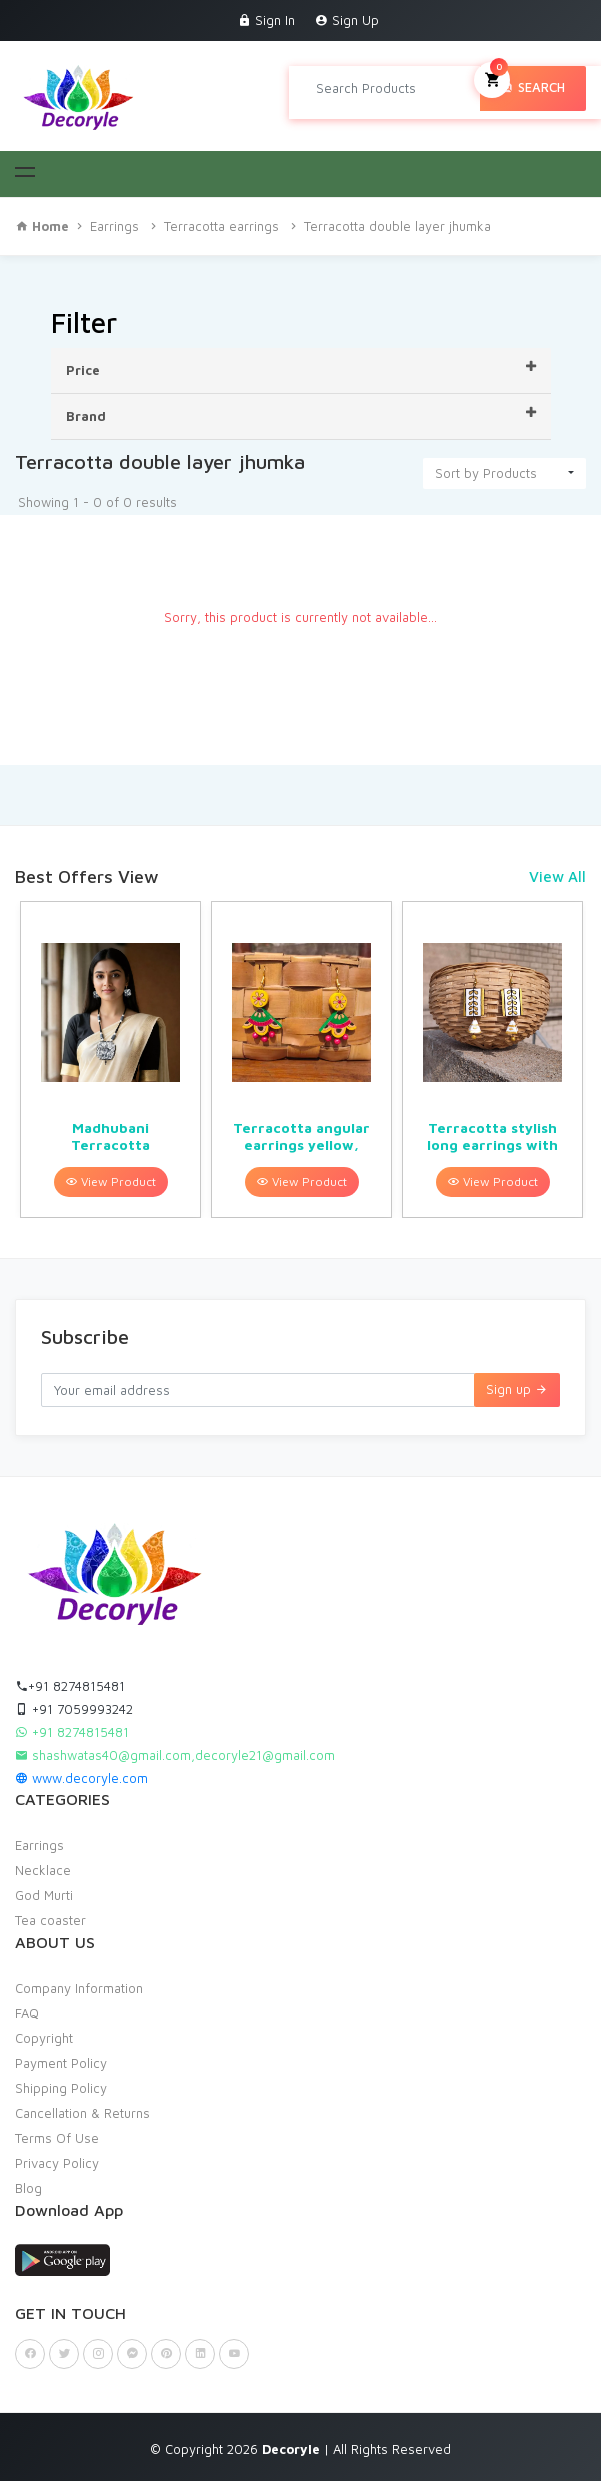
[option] (110, 1059)
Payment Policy (61, 2063)
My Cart (492, 78)
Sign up (517, 1389)
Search (533, 87)
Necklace (43, 1870)
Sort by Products (486, 473)
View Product (111, 1181)
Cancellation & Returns (82, 2113)
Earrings (114, 226)
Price (301, 369)
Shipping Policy (61, 2088)
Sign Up (347, 20)
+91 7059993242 (74, 1709)
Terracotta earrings (221, 226)
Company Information (79, 1988)
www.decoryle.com (81, 1778)
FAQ (27, 2013)
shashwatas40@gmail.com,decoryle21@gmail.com (175, 1755)
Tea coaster (50, 1920)
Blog (28, 2188)
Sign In (266, 20)
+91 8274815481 (70, 1686)
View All (557, 876)
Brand (301, 415)
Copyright (44, 2038)
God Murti (44, 1895)
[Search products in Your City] (392, 88)
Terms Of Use (57, 2138)
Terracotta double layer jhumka (397, 226)
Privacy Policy (57, 2163)
